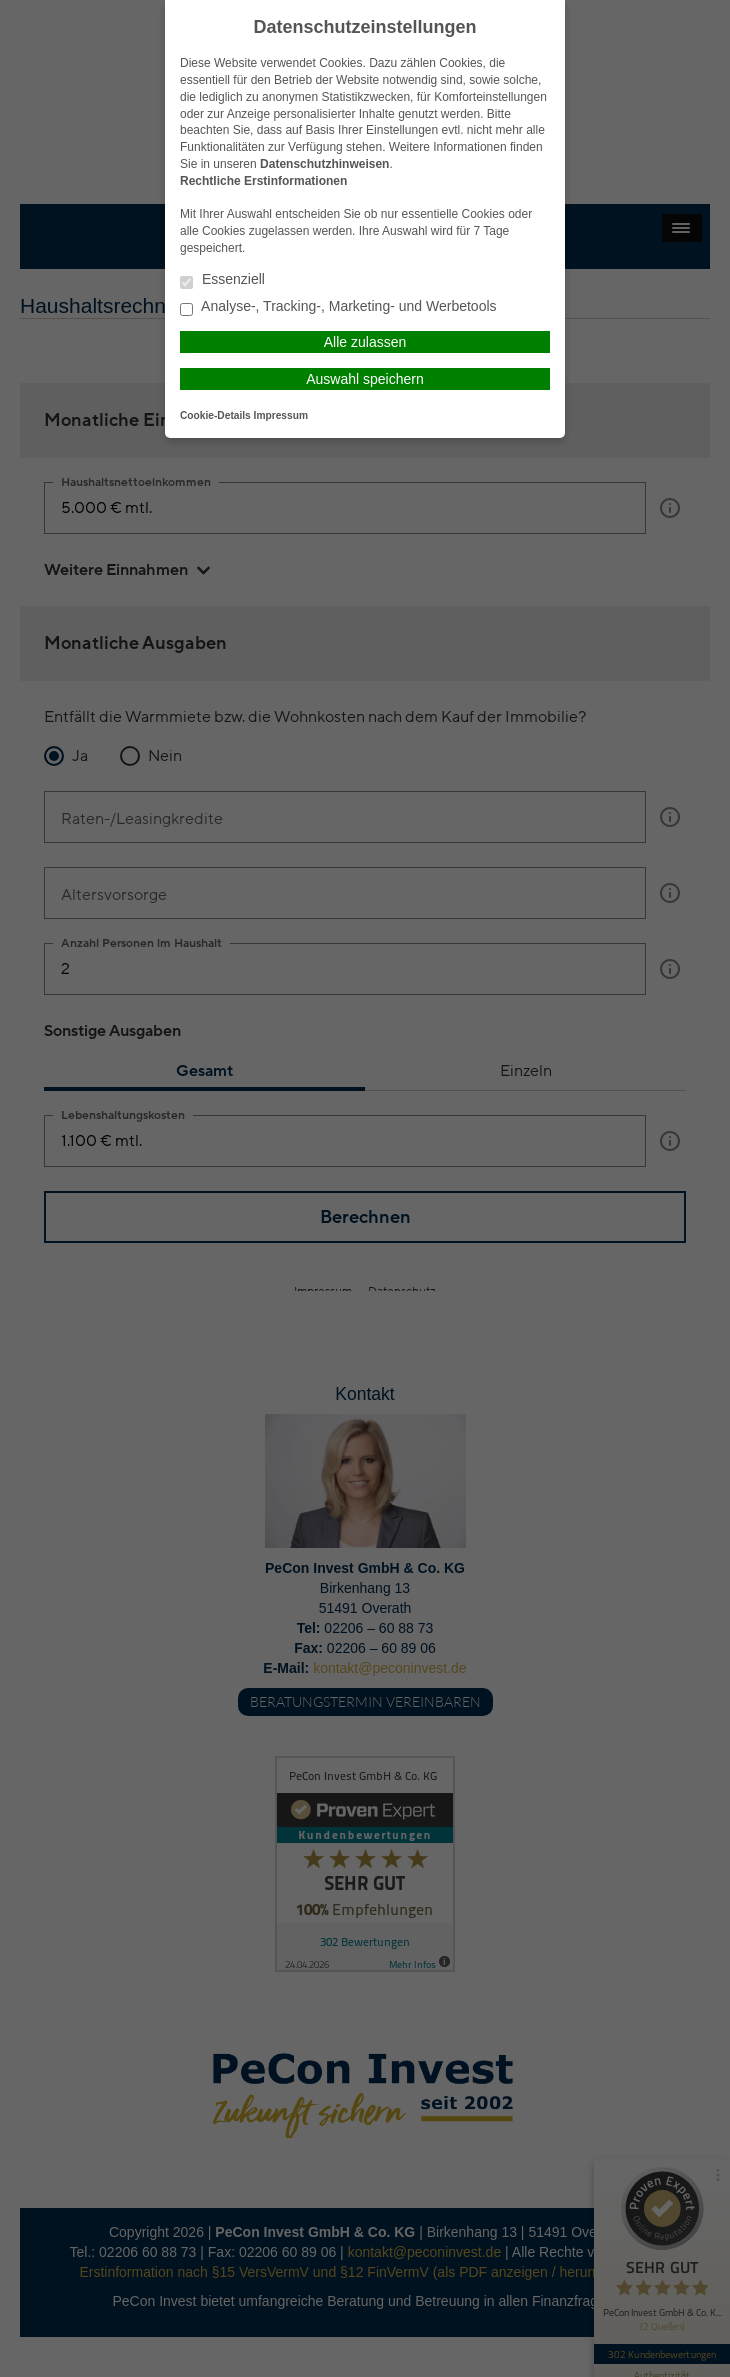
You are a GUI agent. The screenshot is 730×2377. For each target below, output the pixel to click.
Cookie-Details (215, 415)
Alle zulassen (365, 342)
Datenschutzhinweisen (324, 164)
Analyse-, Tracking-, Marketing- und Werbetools (338, 307)
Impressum (281, 415)
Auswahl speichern (365, 379)
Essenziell (222, 280)
